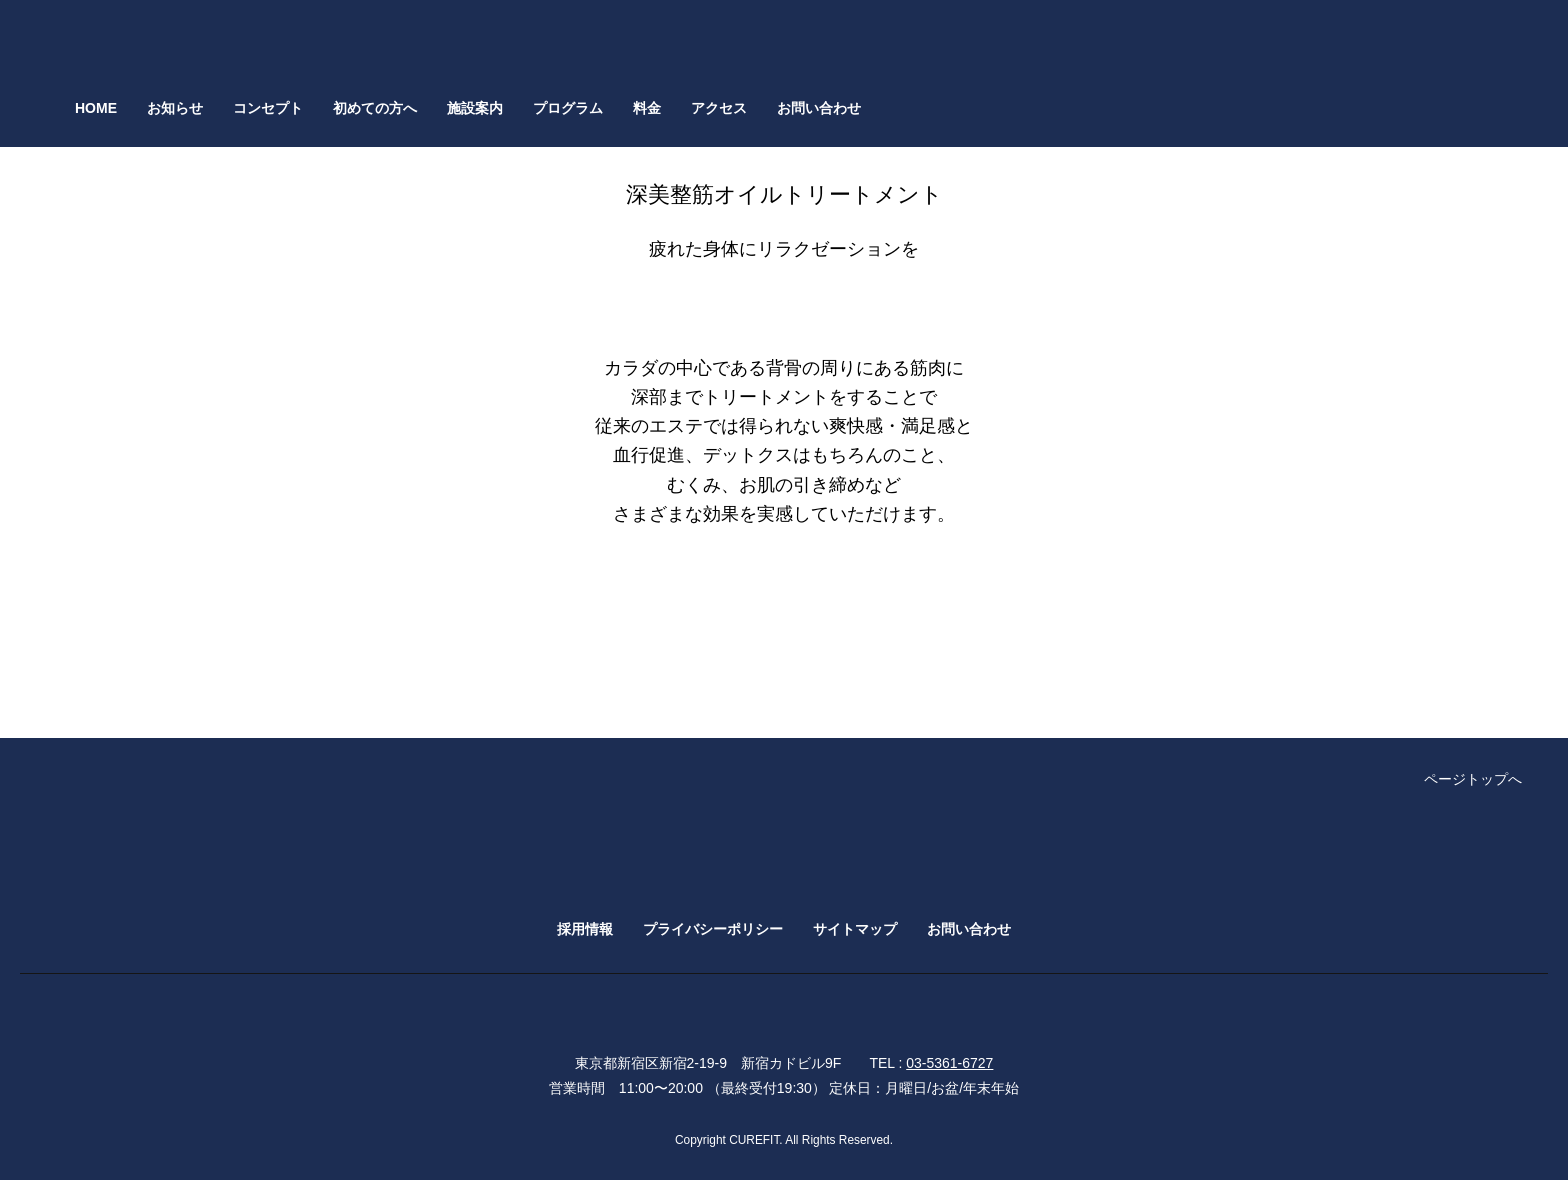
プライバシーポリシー (713, 929)
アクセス (719, 108)
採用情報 (585, 929)
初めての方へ (375, 108)
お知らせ (175, 108)
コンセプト (268, 108)
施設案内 (475, 108)
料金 (647, 108)
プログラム (568, 108)
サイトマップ (855, 929)
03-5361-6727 (949, 1063)
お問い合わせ (819, 108)
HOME (96, 108)
